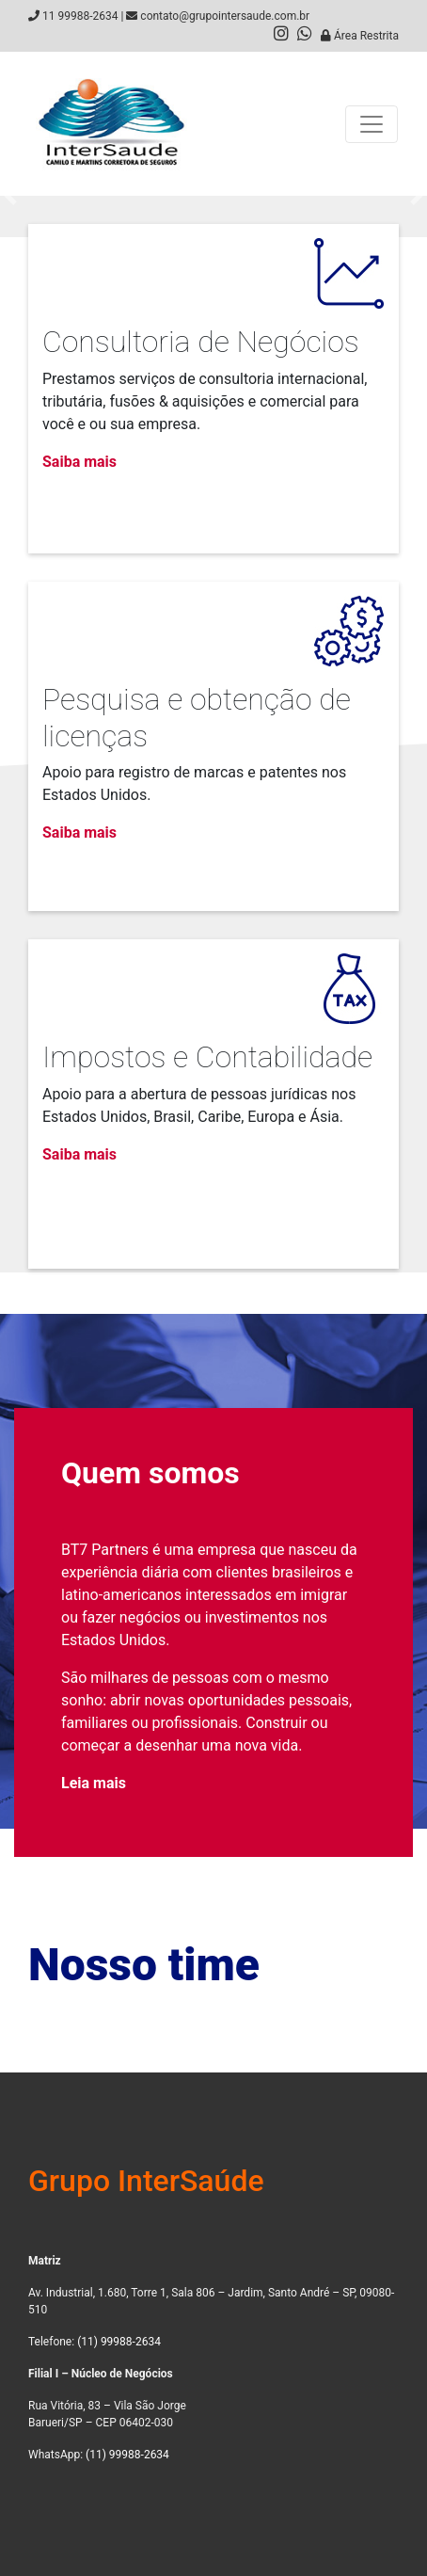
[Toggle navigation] (371, 124)
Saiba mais (79, 462)
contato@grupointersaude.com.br (224, 16)
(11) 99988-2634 (119, 2341)
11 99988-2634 (80, 16)
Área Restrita (360, 35)
